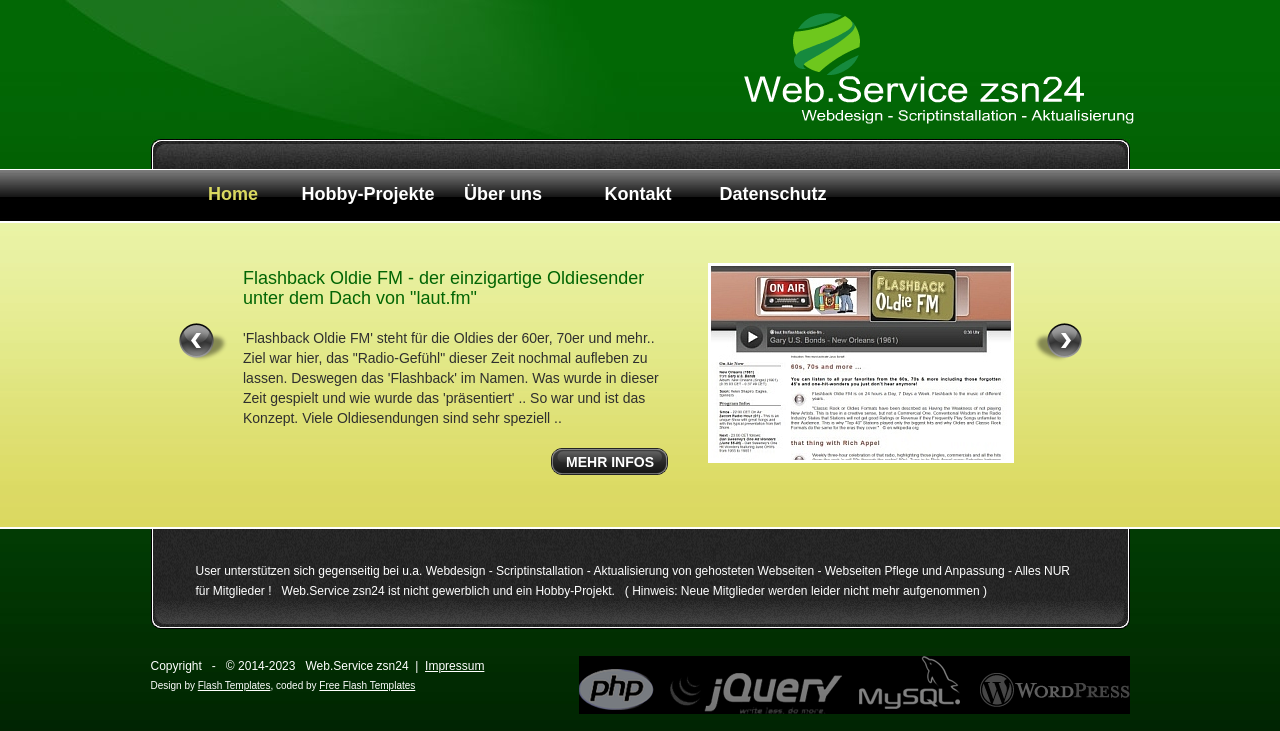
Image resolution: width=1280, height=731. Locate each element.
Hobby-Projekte (367, 194)
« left (203, 342)
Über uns (503, 194)
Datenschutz (772, 194)
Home (233, 194)
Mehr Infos (610, 462)
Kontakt (638, 194)
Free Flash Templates (367, 685)
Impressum (454, 666)
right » (1057, 342)
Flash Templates (234, 685)
